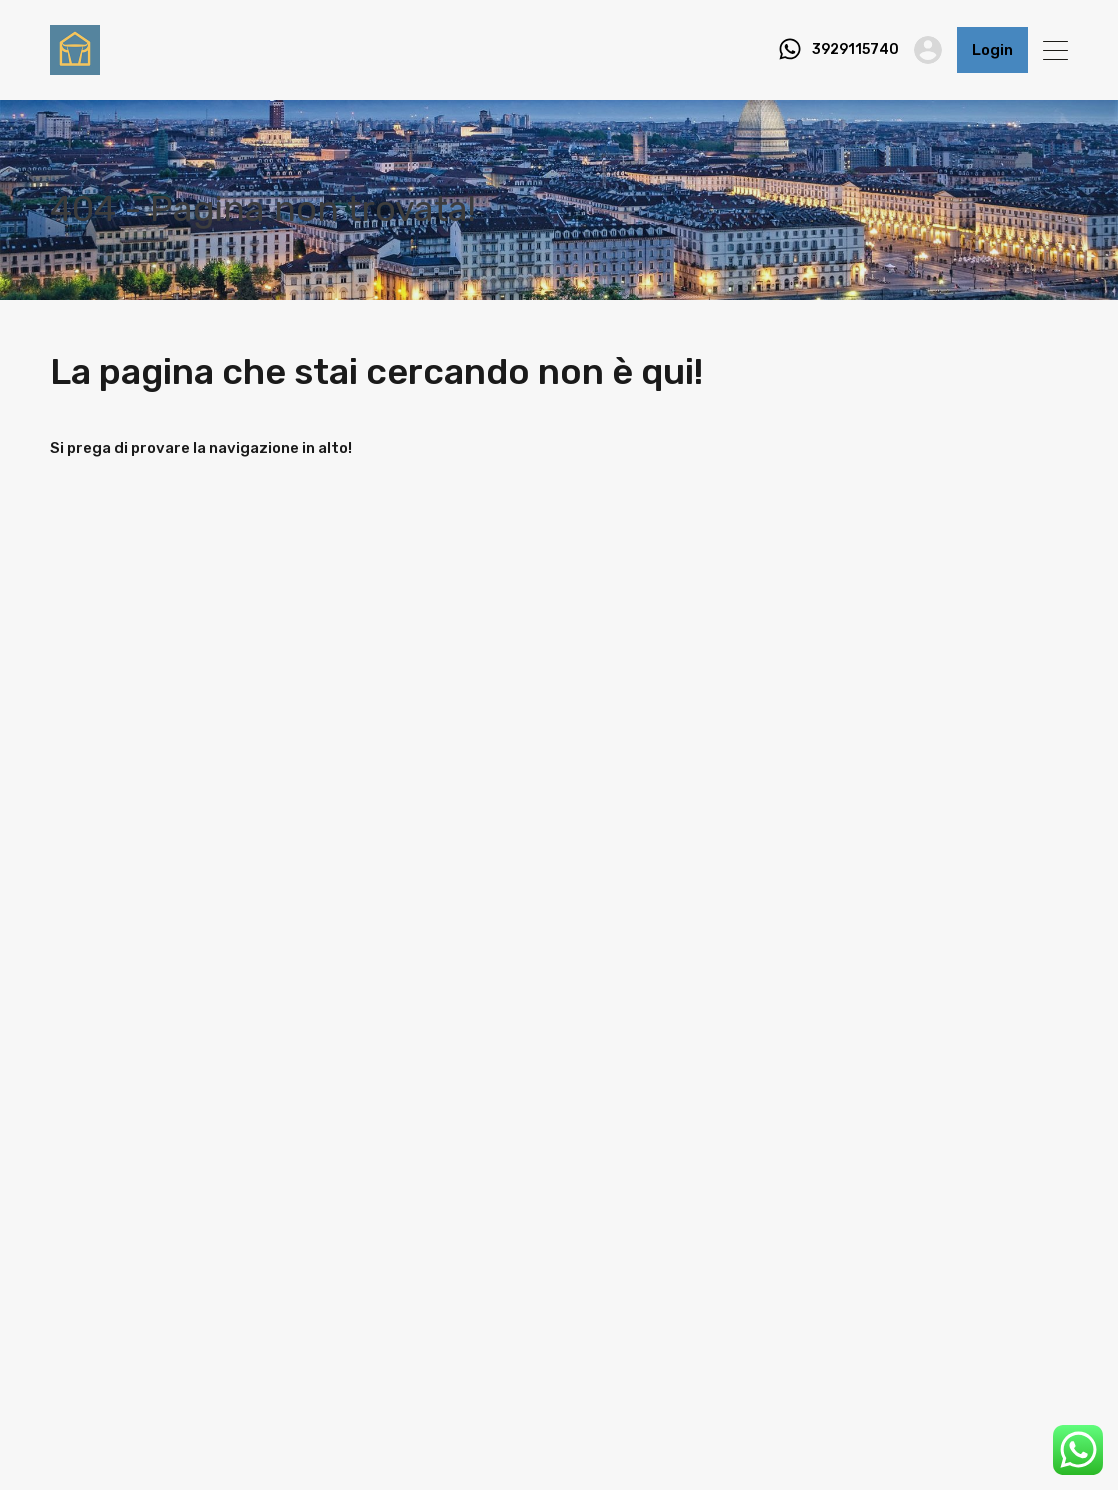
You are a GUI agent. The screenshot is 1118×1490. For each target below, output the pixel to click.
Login (992, 50)
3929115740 (855, 50)
